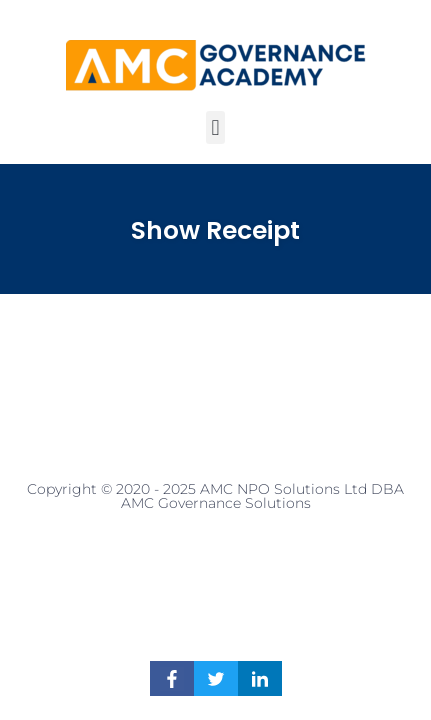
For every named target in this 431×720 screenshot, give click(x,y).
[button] (215, 127)
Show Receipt (215, 230)
